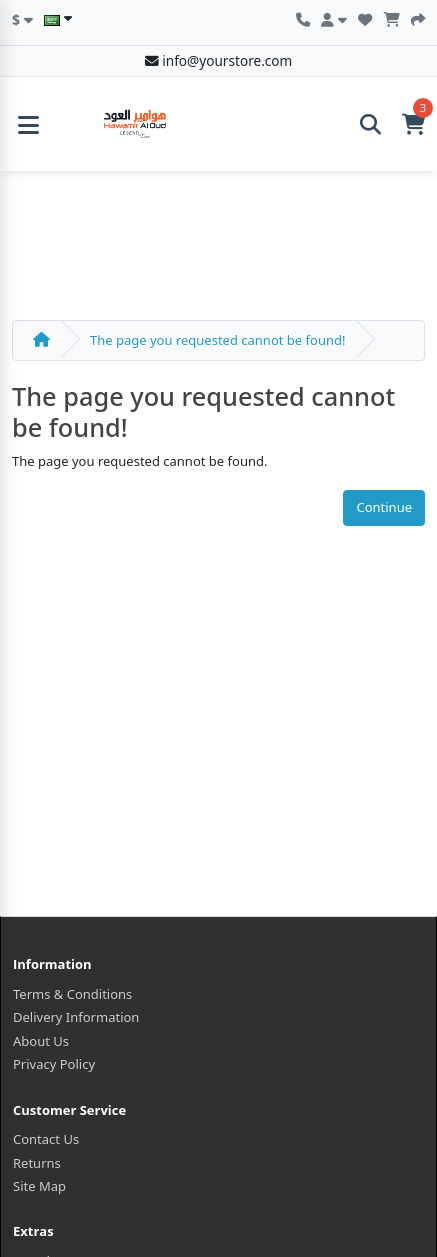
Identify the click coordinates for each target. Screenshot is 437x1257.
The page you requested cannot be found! (217, 340)
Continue (384, 507)
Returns (37, 1163)
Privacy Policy (54, 1064)
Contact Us (46, 1139)
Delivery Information (76, 1017)
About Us (41, 1041)
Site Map (39, 1186)
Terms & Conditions (72, 994)
